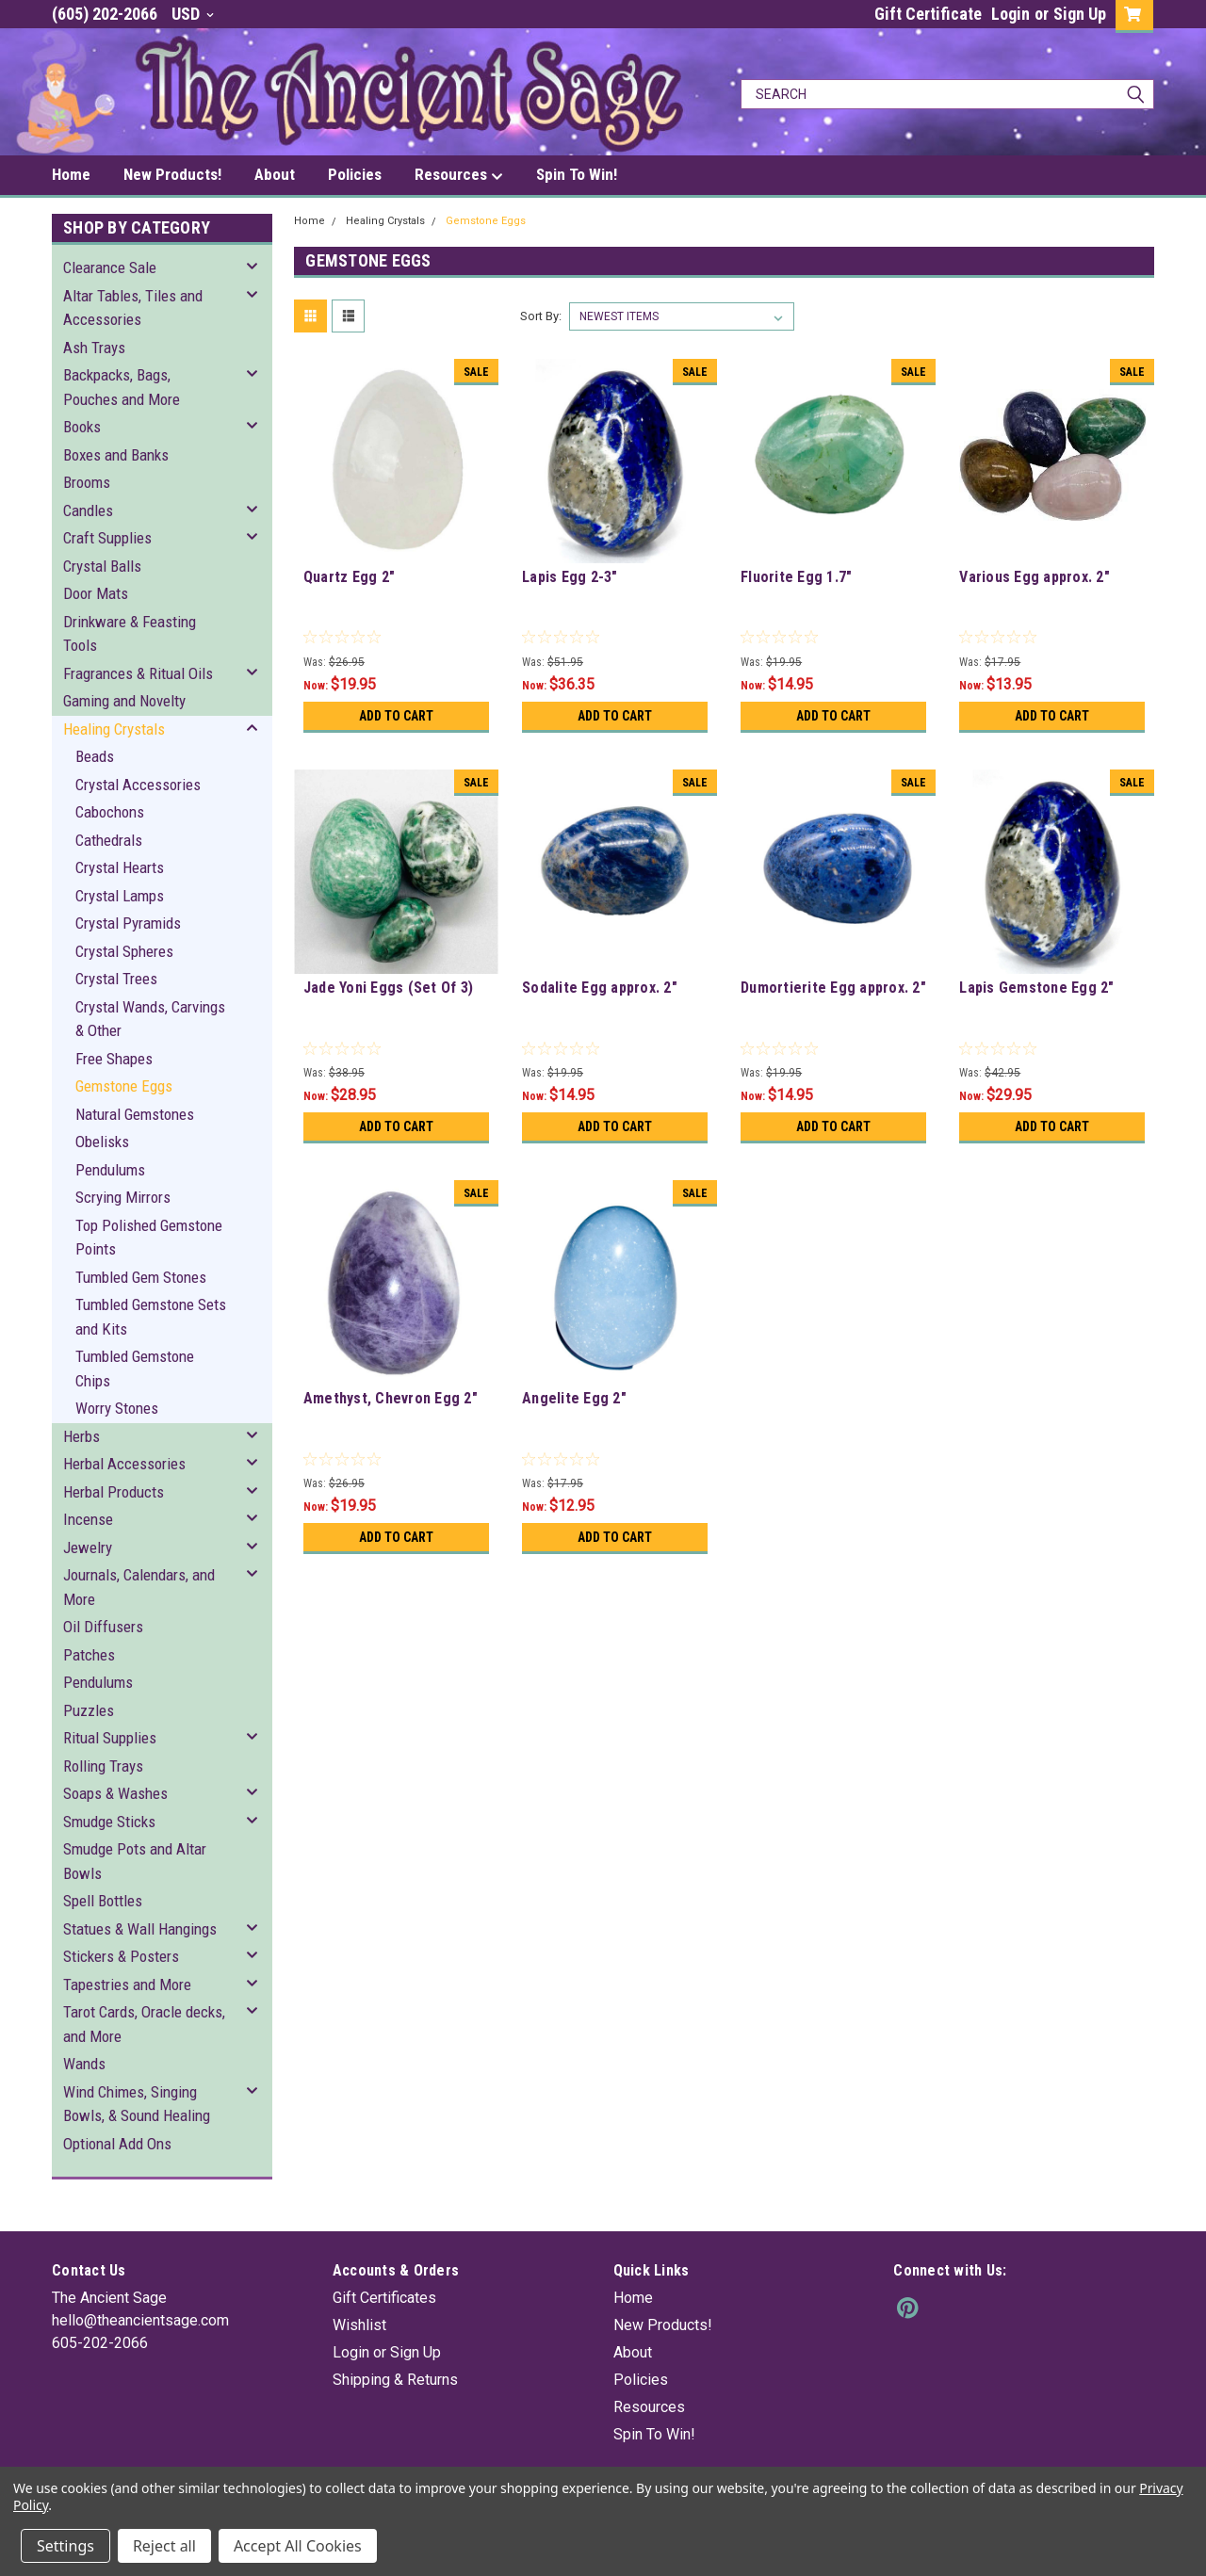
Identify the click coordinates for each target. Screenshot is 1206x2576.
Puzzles (88, 1710)
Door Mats (95, 593)
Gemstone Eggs (123, 1086)
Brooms (86, 482)
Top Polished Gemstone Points (148, 1237)
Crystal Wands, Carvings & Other (150, 1019)
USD (192, 14)
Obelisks (102, 1141)
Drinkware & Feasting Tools (129, 634)
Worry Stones (116, 1408)
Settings (65, 2545)
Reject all (164, 2545)
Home (71, 174)
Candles (88, 510)
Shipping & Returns (395, 2380)
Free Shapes (114, 1058)
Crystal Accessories (138, 784)
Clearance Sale (109, 267)
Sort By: (541, 316)
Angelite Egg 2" (574, 1398)
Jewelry (87, 1547)
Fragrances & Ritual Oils (138, 673)
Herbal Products (113, 1491)
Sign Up (1079, 14)
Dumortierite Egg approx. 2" (833, 987)
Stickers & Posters (121, 1956)
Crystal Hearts (119, 867)
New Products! (172, 174)
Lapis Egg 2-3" (570, 577)
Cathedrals (108, 840)
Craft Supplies (107, 537)
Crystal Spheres (124, 951)
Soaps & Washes (115, 1793)
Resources (459, 175)
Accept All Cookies (298, 2545)
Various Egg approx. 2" (1034, 577)
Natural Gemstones (134, 1114)
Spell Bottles (102, 1900)
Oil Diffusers (103, 1626)
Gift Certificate (928, 14)
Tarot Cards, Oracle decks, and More (144, 2024)
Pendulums (110, 1169)
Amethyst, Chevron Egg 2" (390, 1398)
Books (82, 426)
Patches (89, 1654)
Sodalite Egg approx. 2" (599, 987)
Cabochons (109, 811)
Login (1010, 14)
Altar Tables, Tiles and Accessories (133, 308)
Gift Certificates (384, 2298)
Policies (355, 174)
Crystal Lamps (119, 895)
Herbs (81, 1436)
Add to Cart (396, 715)
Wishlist (359, 2325)
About (274, 174)
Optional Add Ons (117, 2143)
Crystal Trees (116, 978)
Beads (94, 756)
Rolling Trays (103, 1766)
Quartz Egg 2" (349, 577)
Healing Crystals (114, 729)
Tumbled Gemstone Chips (134, 1368)
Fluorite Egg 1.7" (796, 577)
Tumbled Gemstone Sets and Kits (150, 1316)
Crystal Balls (102, 566)
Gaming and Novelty (124, 700)
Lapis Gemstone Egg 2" (1036, 987)
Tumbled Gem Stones (140, 1277)
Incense (88, 1519)
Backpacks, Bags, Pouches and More (121, 387)
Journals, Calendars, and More (139, 1587)
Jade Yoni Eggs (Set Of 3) (388, 987)
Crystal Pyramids (128, 923)
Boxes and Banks (116, 455)
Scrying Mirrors (123, 1197)
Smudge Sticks (109, 1821)
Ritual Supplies (109, 1737)
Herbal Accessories (124, 1463)
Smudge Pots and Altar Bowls (134, 1861)
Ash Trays (94, 347)
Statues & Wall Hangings (140, 1929)
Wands (84, 2063)
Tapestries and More (127, 1984)
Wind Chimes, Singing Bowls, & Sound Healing (136, 2104)
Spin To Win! (576, 174)
